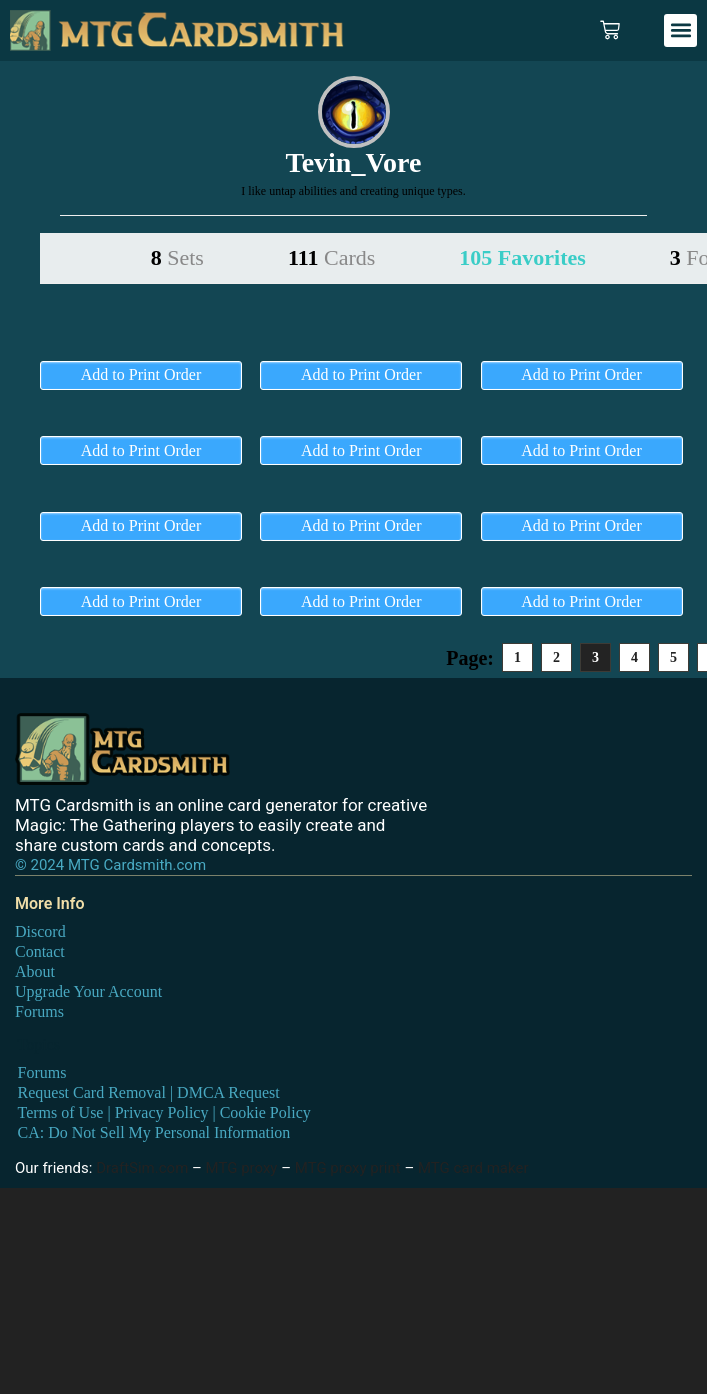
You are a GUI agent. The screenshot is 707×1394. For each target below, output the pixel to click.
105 (522, 257)
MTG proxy (242, 1168)
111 (331, 257)
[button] (680, 30)
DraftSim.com (142, 1168)
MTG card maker (473, 1168)
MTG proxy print (348, 1168)
